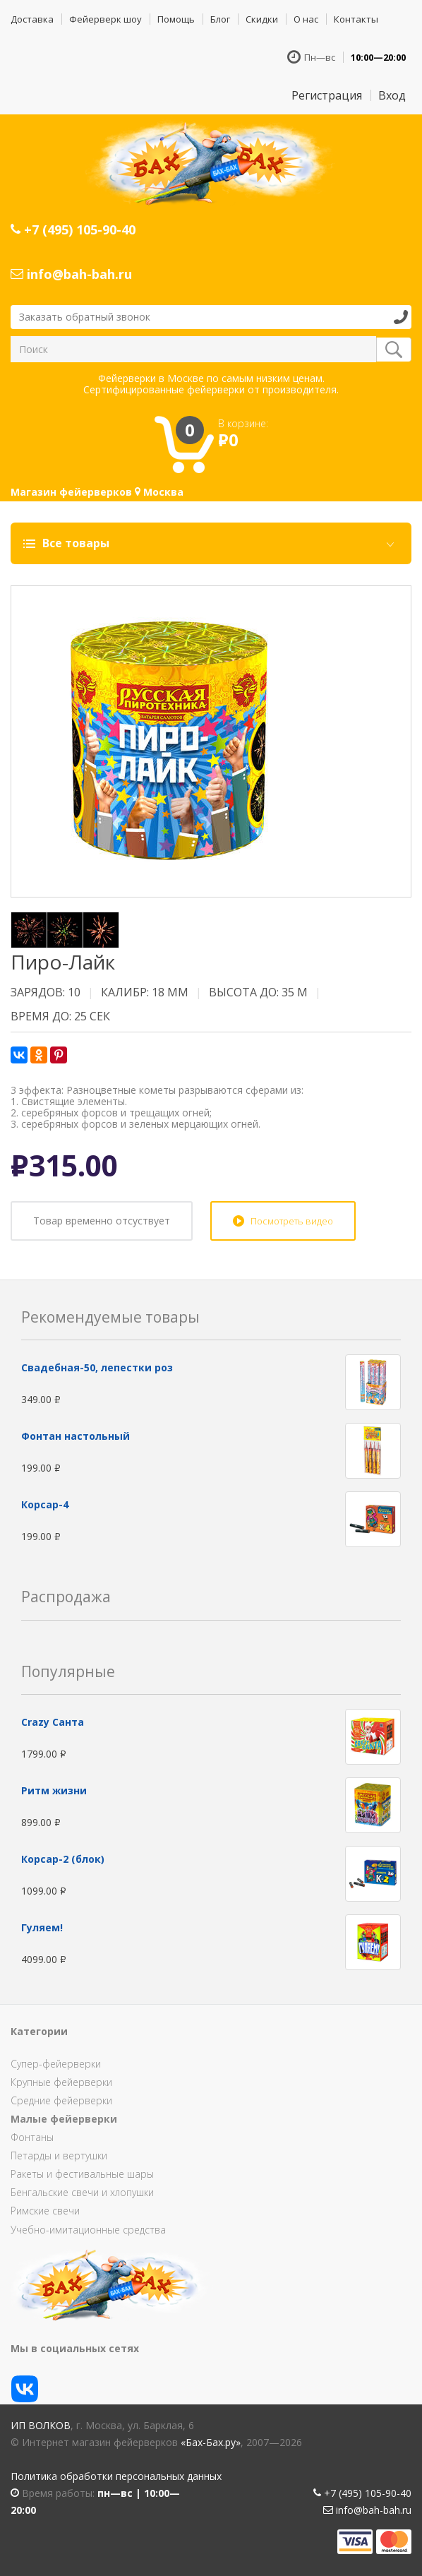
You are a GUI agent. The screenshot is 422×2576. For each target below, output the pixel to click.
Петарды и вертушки (59, 2155)
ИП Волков (41, 2425)
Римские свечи (45, 2210)
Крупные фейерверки (61, 2082)
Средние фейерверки (61, 2100)
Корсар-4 (44, 1504)
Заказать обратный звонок (84, 316)
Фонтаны (32, 2137)
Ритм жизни (54, 1790)
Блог (220, 19)
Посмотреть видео (292, 1221)
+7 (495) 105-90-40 (73, 229)
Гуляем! (42, 1927)
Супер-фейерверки (56, 2063)
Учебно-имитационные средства (88, 2229)
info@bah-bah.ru (71, 274)
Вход (392, 95)
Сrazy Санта (52, 1722)
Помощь (176, 19)
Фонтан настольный (75, 1436)
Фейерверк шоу (105, 19)
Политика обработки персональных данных (116, 2476)
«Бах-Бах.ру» (211, 2442)
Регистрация (326, 95)
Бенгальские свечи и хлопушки (82, 2192)
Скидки (262, 19)
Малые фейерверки (64, 2118)
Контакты (356, 19)
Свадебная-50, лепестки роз (97, 1367)
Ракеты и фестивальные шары (82, 2174)
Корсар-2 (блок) (62, 1859)
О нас (306, 19)
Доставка (32, 19)
